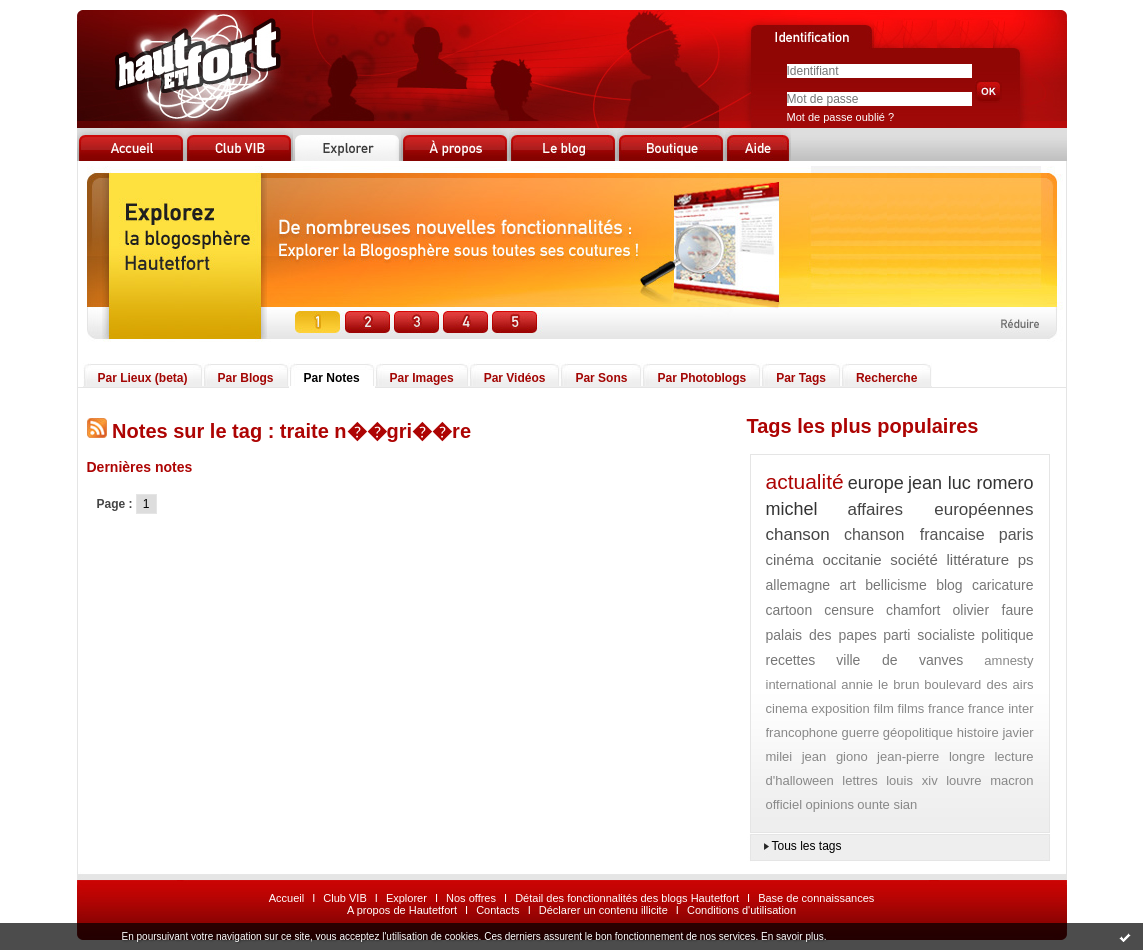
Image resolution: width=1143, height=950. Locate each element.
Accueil (286, 898)
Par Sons (601, 378)
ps (1026, 559)
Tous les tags (807, 846)
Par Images (422, 378)
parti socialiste (929, 635)
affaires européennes (940, 509)
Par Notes (332, 378)
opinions (829, 804)
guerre (861, 732)
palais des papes (821, 635)
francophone (802, 732)
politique (1007, 635)
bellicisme (895, 585)
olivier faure (992, 610)
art (848, 585)
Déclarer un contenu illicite (603, 910)
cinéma (790, 559)
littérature (977, 559)
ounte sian (887, 804)
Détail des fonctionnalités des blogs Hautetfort (627, 898)
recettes (791, 660)
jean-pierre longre (931, 756)
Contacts (497, 910)
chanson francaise (914, 534)
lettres (859, 780)
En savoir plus (792, 936)
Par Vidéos (515, 378)
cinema (787, 708)
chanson (798, 534)
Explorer (406, 898)
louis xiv (911, 780)
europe (876, 483)
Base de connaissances (816, 898)
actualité (805, 481)
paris (1016, 534)
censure (849, 610)
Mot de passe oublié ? (841, 117)
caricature (1002, 585)
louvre (963, 780)
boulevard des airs (978, 684)
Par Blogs (246, 378)
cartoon (789, 610)
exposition (840, 708)
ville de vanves (899, 660)
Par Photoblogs (701, 378)
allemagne (798, 585)
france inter (1000, 708)
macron (1011, 780)
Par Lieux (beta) (143, 378)
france (946, 708)
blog (949, 585)
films (911, 708)
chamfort (913, 610)
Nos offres (471, 898)
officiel (784, 804)
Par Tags (801, 378)
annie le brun (880, 684)
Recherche (886, 378)
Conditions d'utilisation (741, 910)
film (884, 708)
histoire (978, 732)
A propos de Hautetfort (402, 910)
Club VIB (344, 898)
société (914, 559)
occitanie (851, 559)
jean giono (835, 756)
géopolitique (918, 732)
